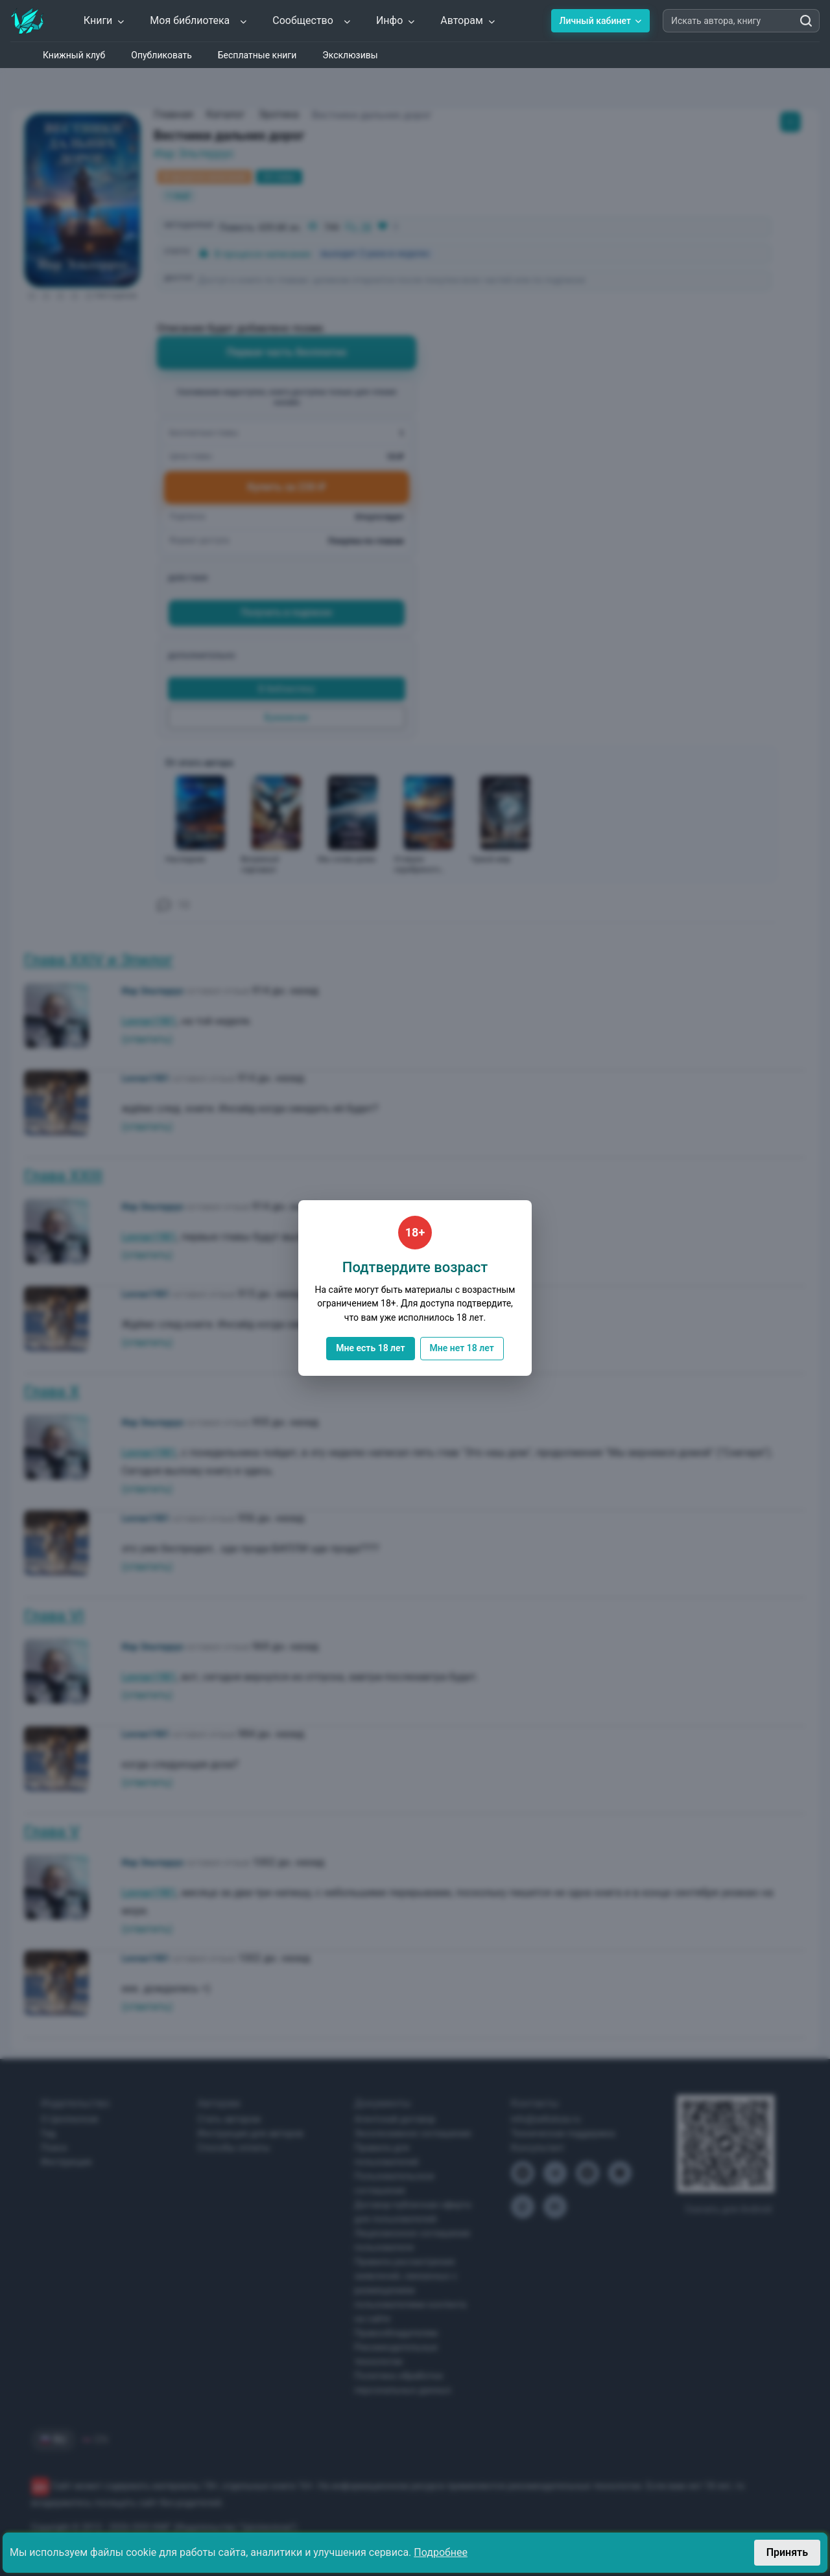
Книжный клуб (74, 55)
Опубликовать (161, 55)
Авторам (468, 20)
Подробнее (441, 2552)
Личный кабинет (600, 21)
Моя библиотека (199, 20)
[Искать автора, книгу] (806, 21)
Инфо (396, 20)
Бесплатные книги (257, 55)
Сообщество (311, 20)
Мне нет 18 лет (462, 1348)
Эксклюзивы (349, 55)
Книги (105, 20)
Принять (787, 2552)
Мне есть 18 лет (370, 1348)
